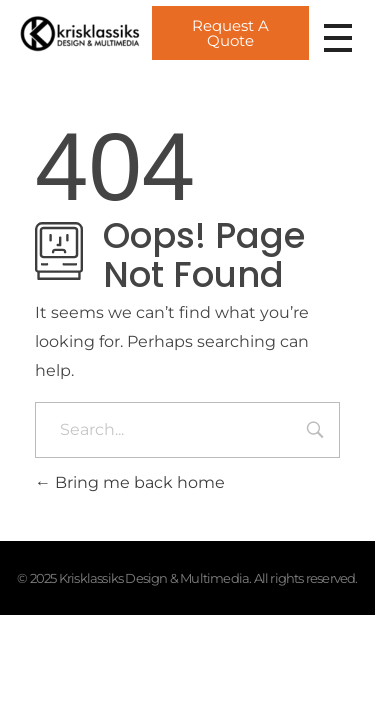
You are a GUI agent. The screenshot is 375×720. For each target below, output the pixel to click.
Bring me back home (130, 482)
